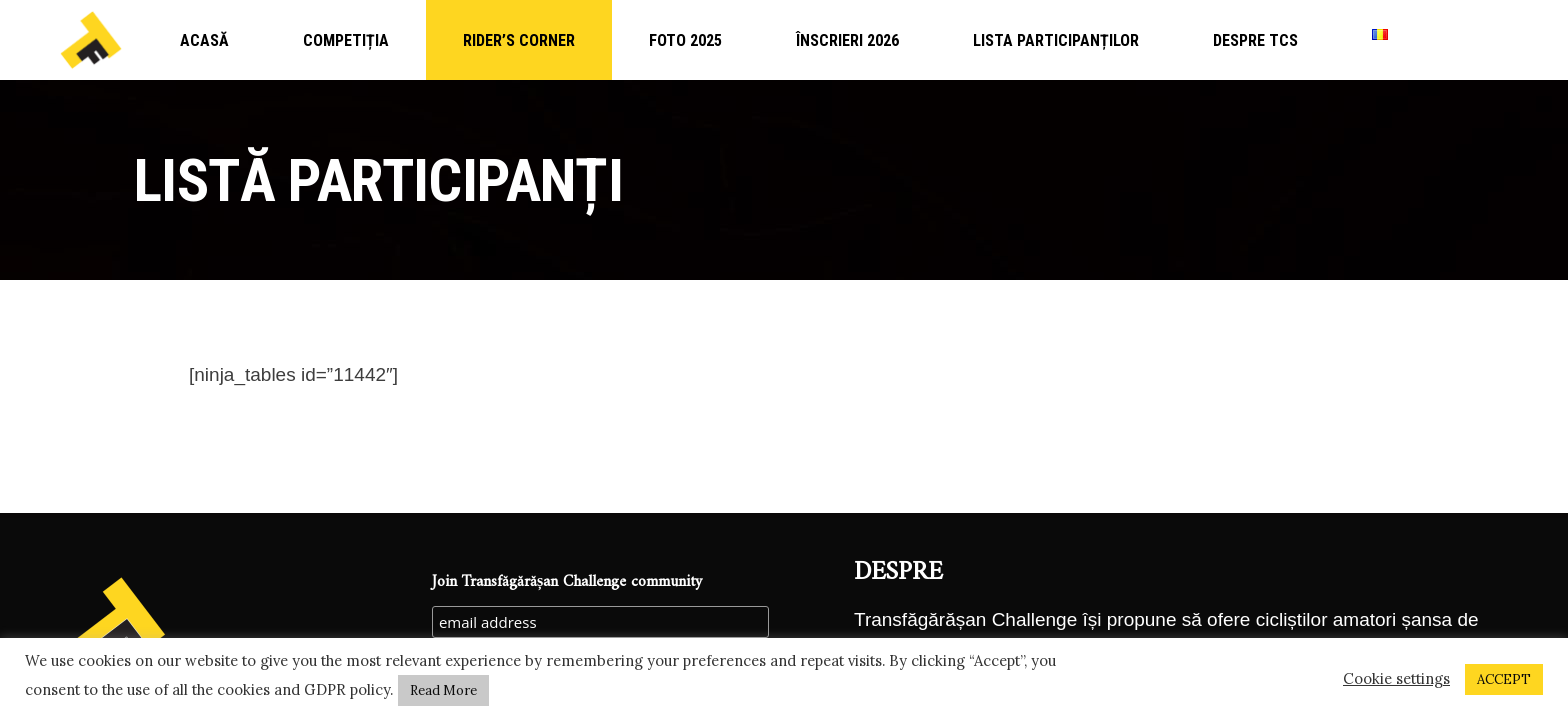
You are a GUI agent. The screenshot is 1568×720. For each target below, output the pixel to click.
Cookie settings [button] (1396, 679)
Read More (443, 690)
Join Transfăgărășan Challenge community (567, 582)
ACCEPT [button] (1504, 679)
